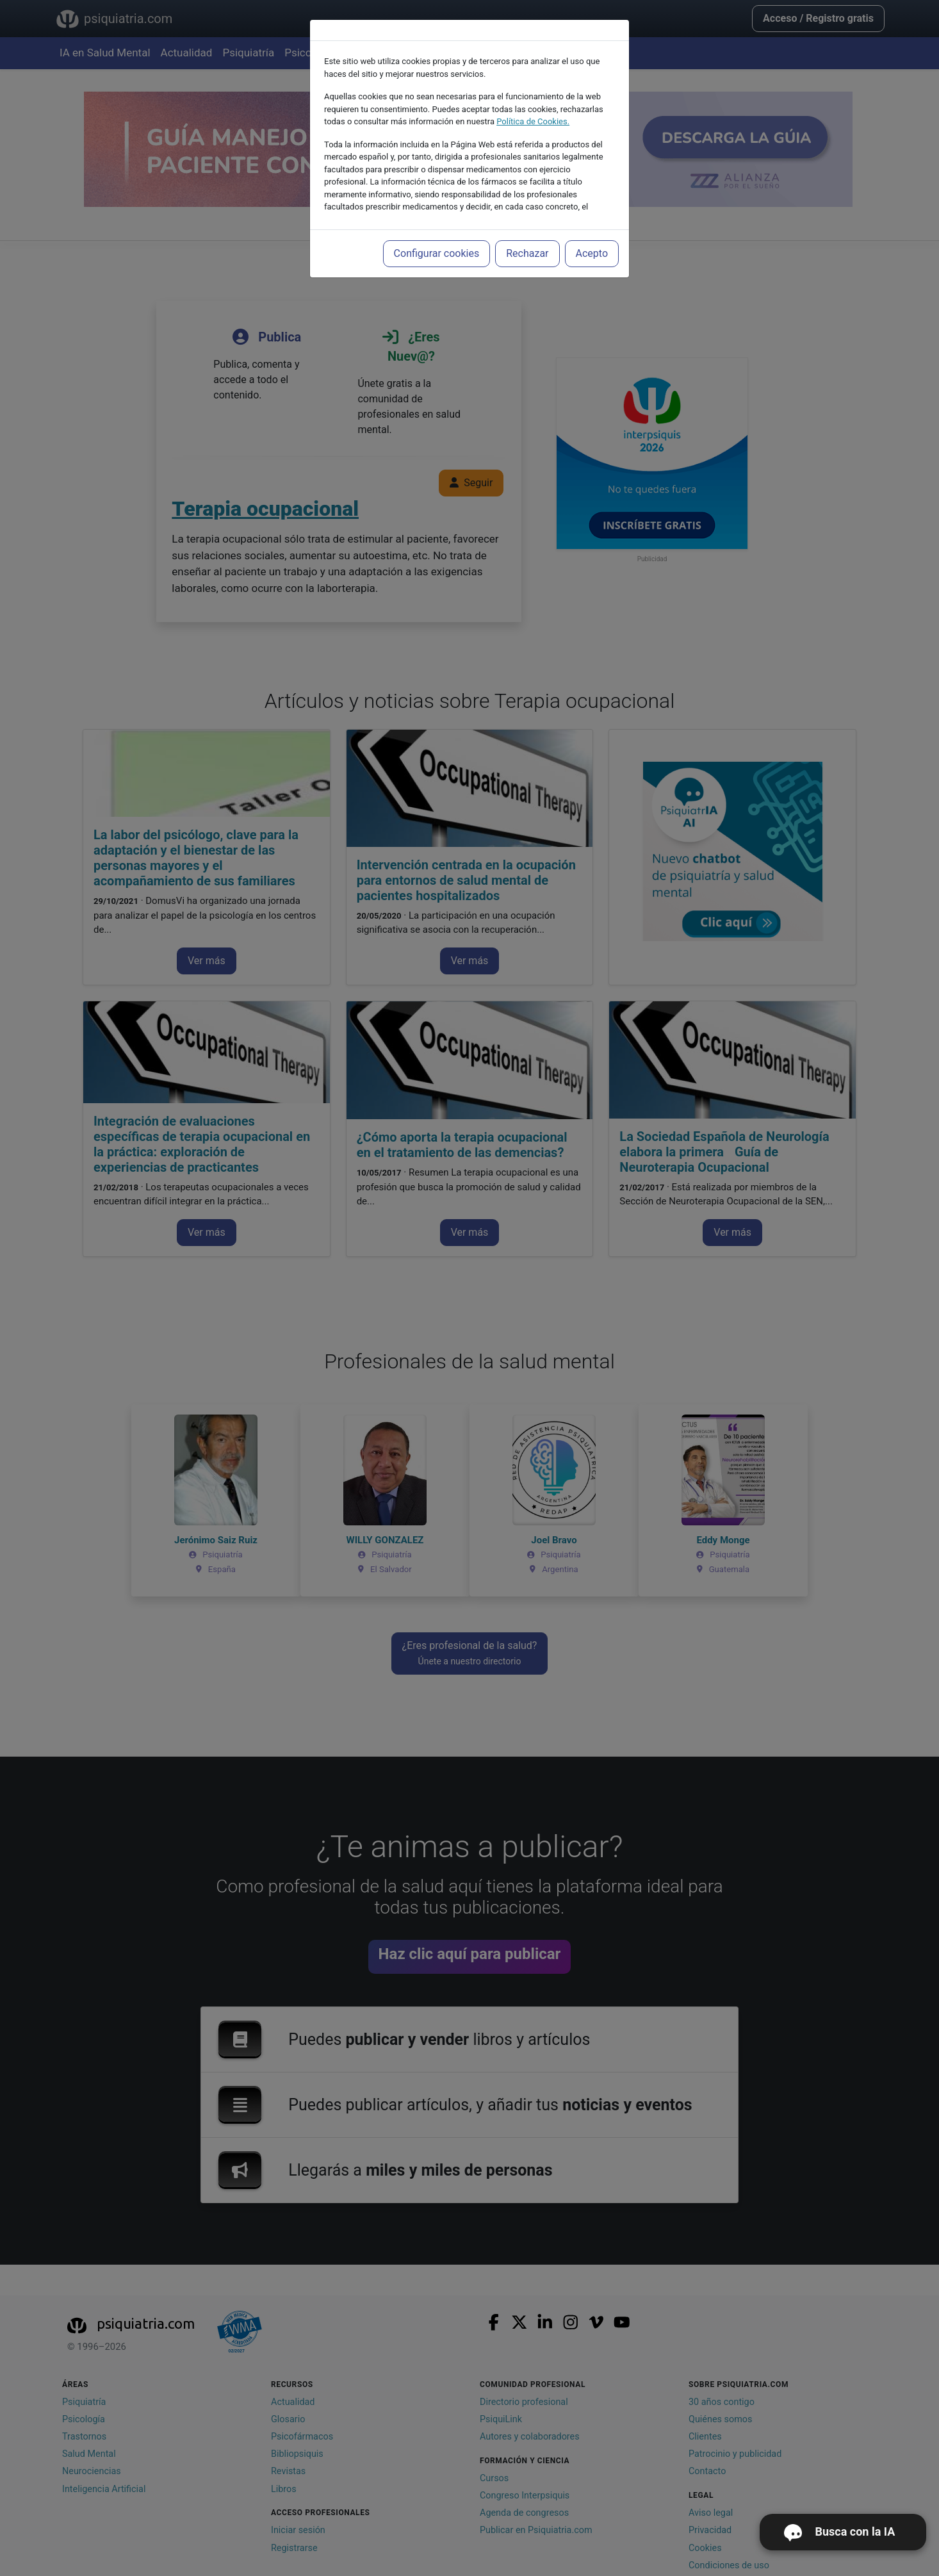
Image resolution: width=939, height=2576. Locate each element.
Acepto (592, 253)
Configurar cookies (437, 253)
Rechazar (527, 253)
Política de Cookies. (532, 121)
